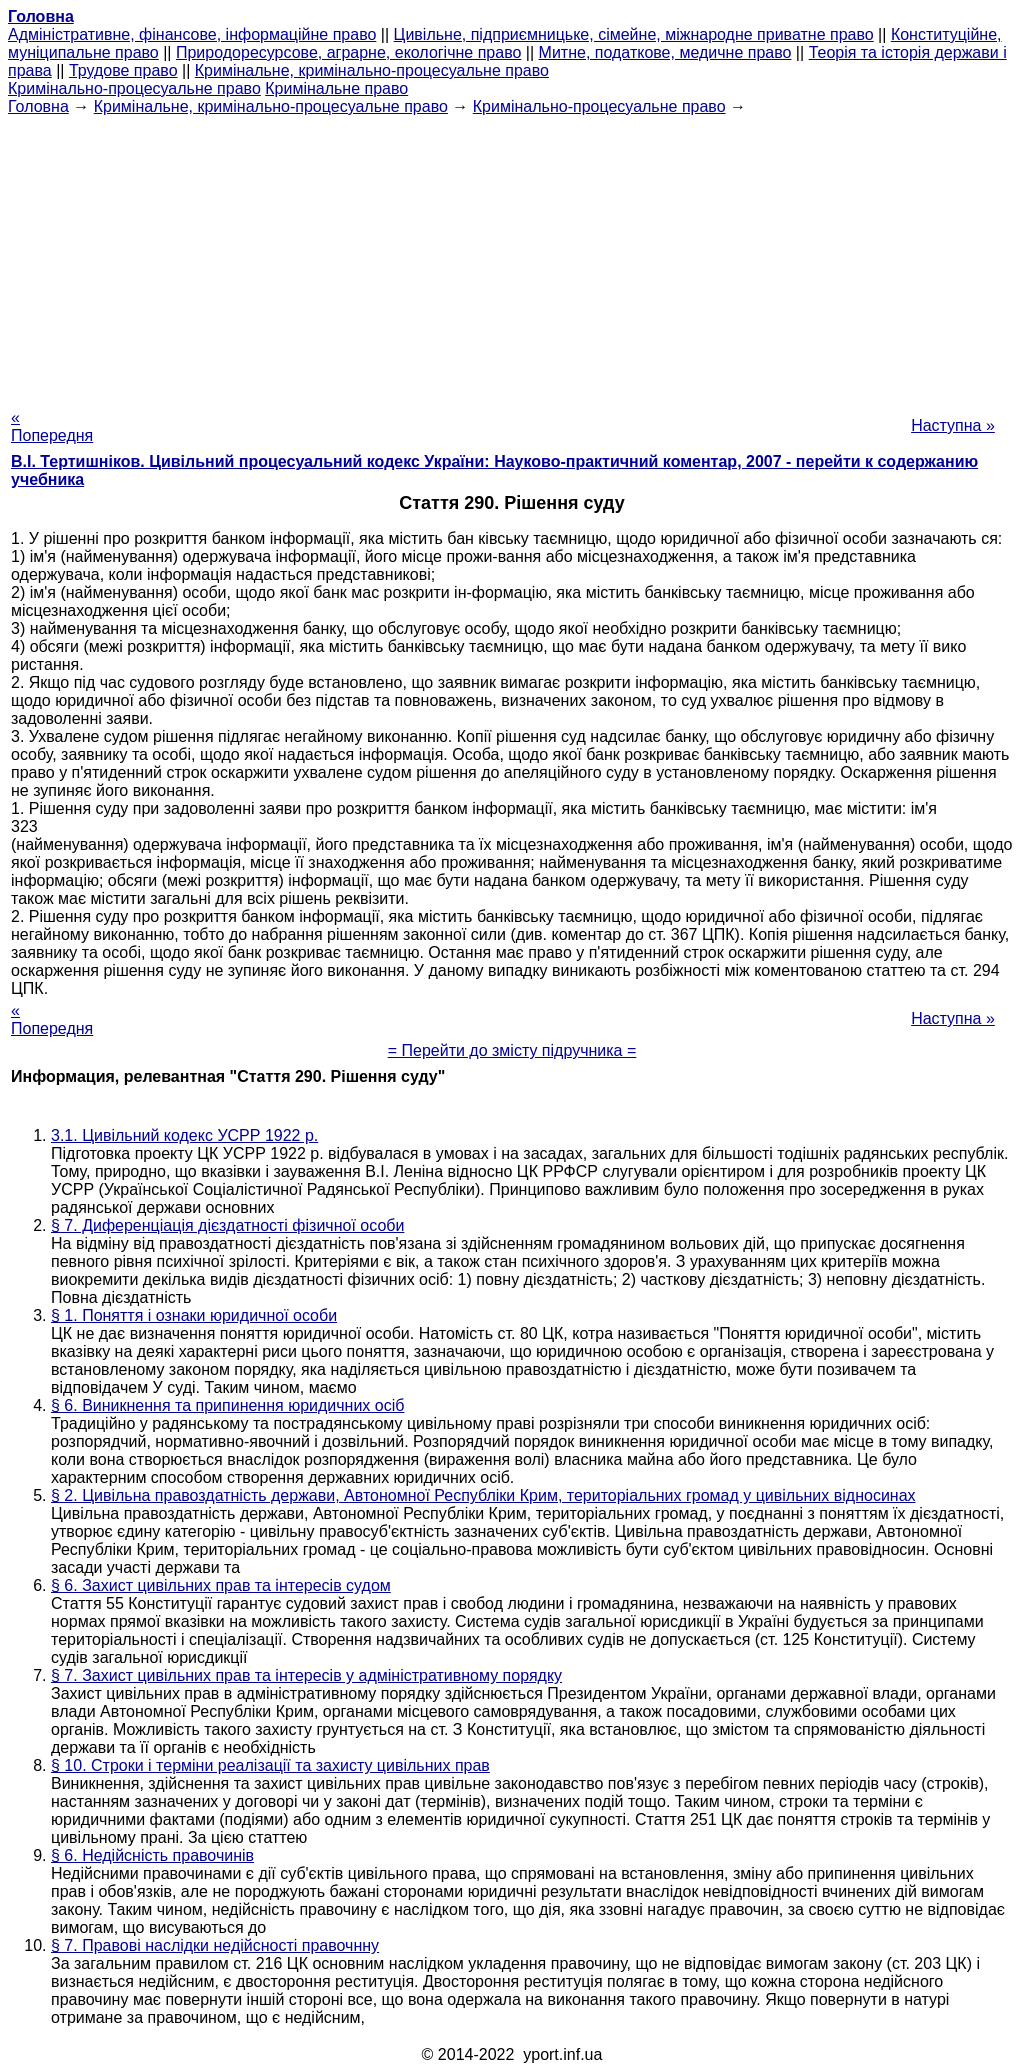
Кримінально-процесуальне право (134, 88)
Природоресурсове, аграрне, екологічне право (348, 52)
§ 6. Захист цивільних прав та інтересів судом (221, 1585)
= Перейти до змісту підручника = (512, 1050)
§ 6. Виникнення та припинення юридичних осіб (227, 1405)
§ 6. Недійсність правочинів (152, 1855)
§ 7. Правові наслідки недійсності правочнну (215, 1945)
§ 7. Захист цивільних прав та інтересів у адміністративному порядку (306, 1675)
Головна (38, 106)
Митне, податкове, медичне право (665, 52)
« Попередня (52, 426)
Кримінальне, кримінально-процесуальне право (372, 70)
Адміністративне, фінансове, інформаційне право (192, 34)
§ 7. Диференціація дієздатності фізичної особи (227, 1225)
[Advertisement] (512, 256)
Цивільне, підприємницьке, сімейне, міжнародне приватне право (634, 34)
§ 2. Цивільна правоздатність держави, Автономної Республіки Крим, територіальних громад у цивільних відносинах (483, 1495)
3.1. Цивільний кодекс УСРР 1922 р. (184, 1135)
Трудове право (123, 70)
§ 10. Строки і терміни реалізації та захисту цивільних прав (270, 1765)
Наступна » (953, 425)
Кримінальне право (336, 88)
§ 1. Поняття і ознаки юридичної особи (194, 1315)
